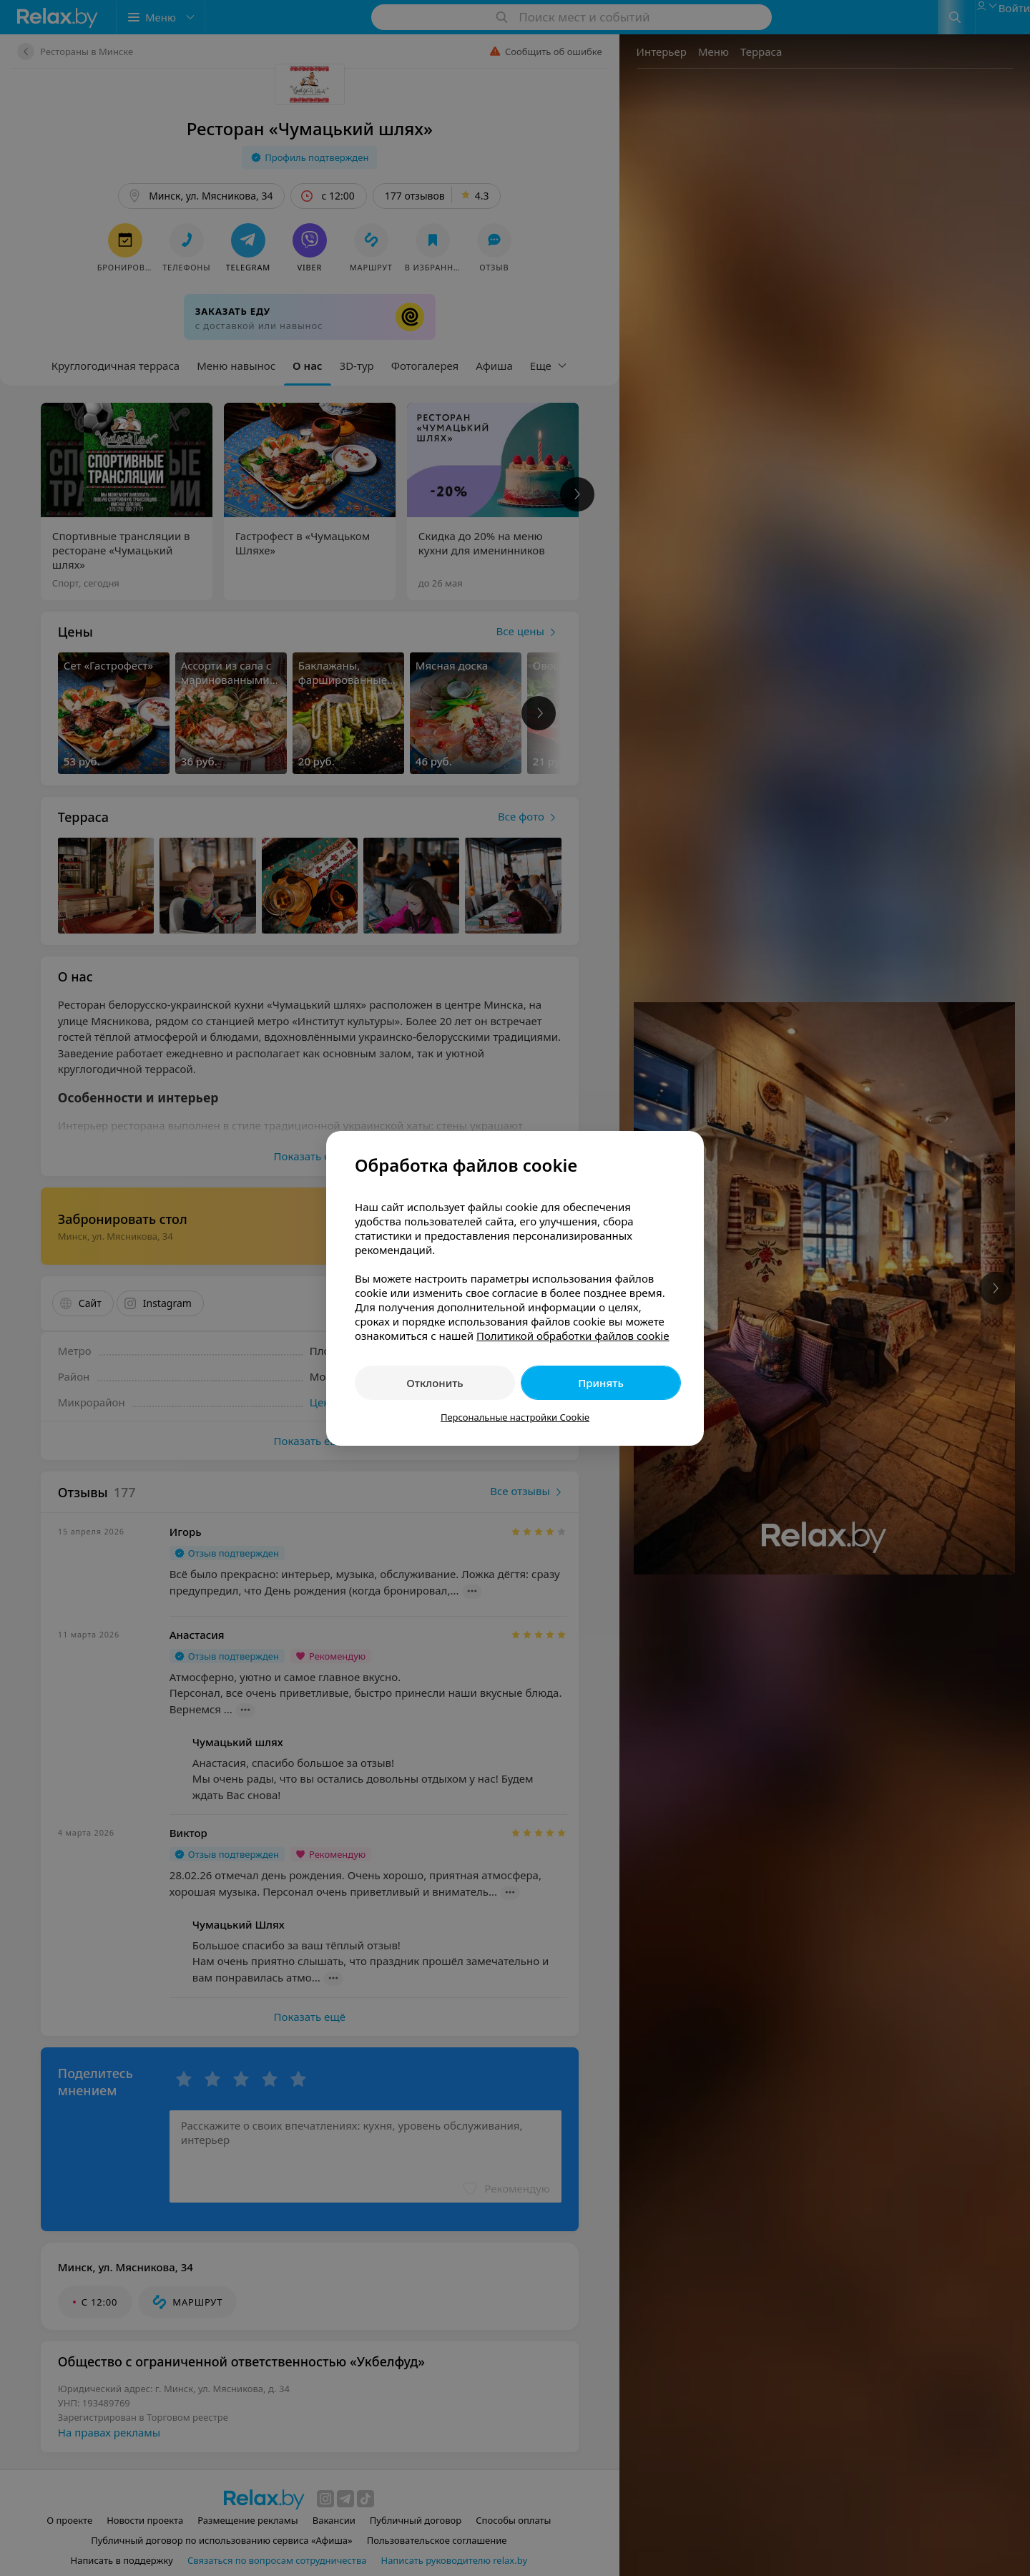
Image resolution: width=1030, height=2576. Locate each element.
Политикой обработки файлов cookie (573, 1335)
